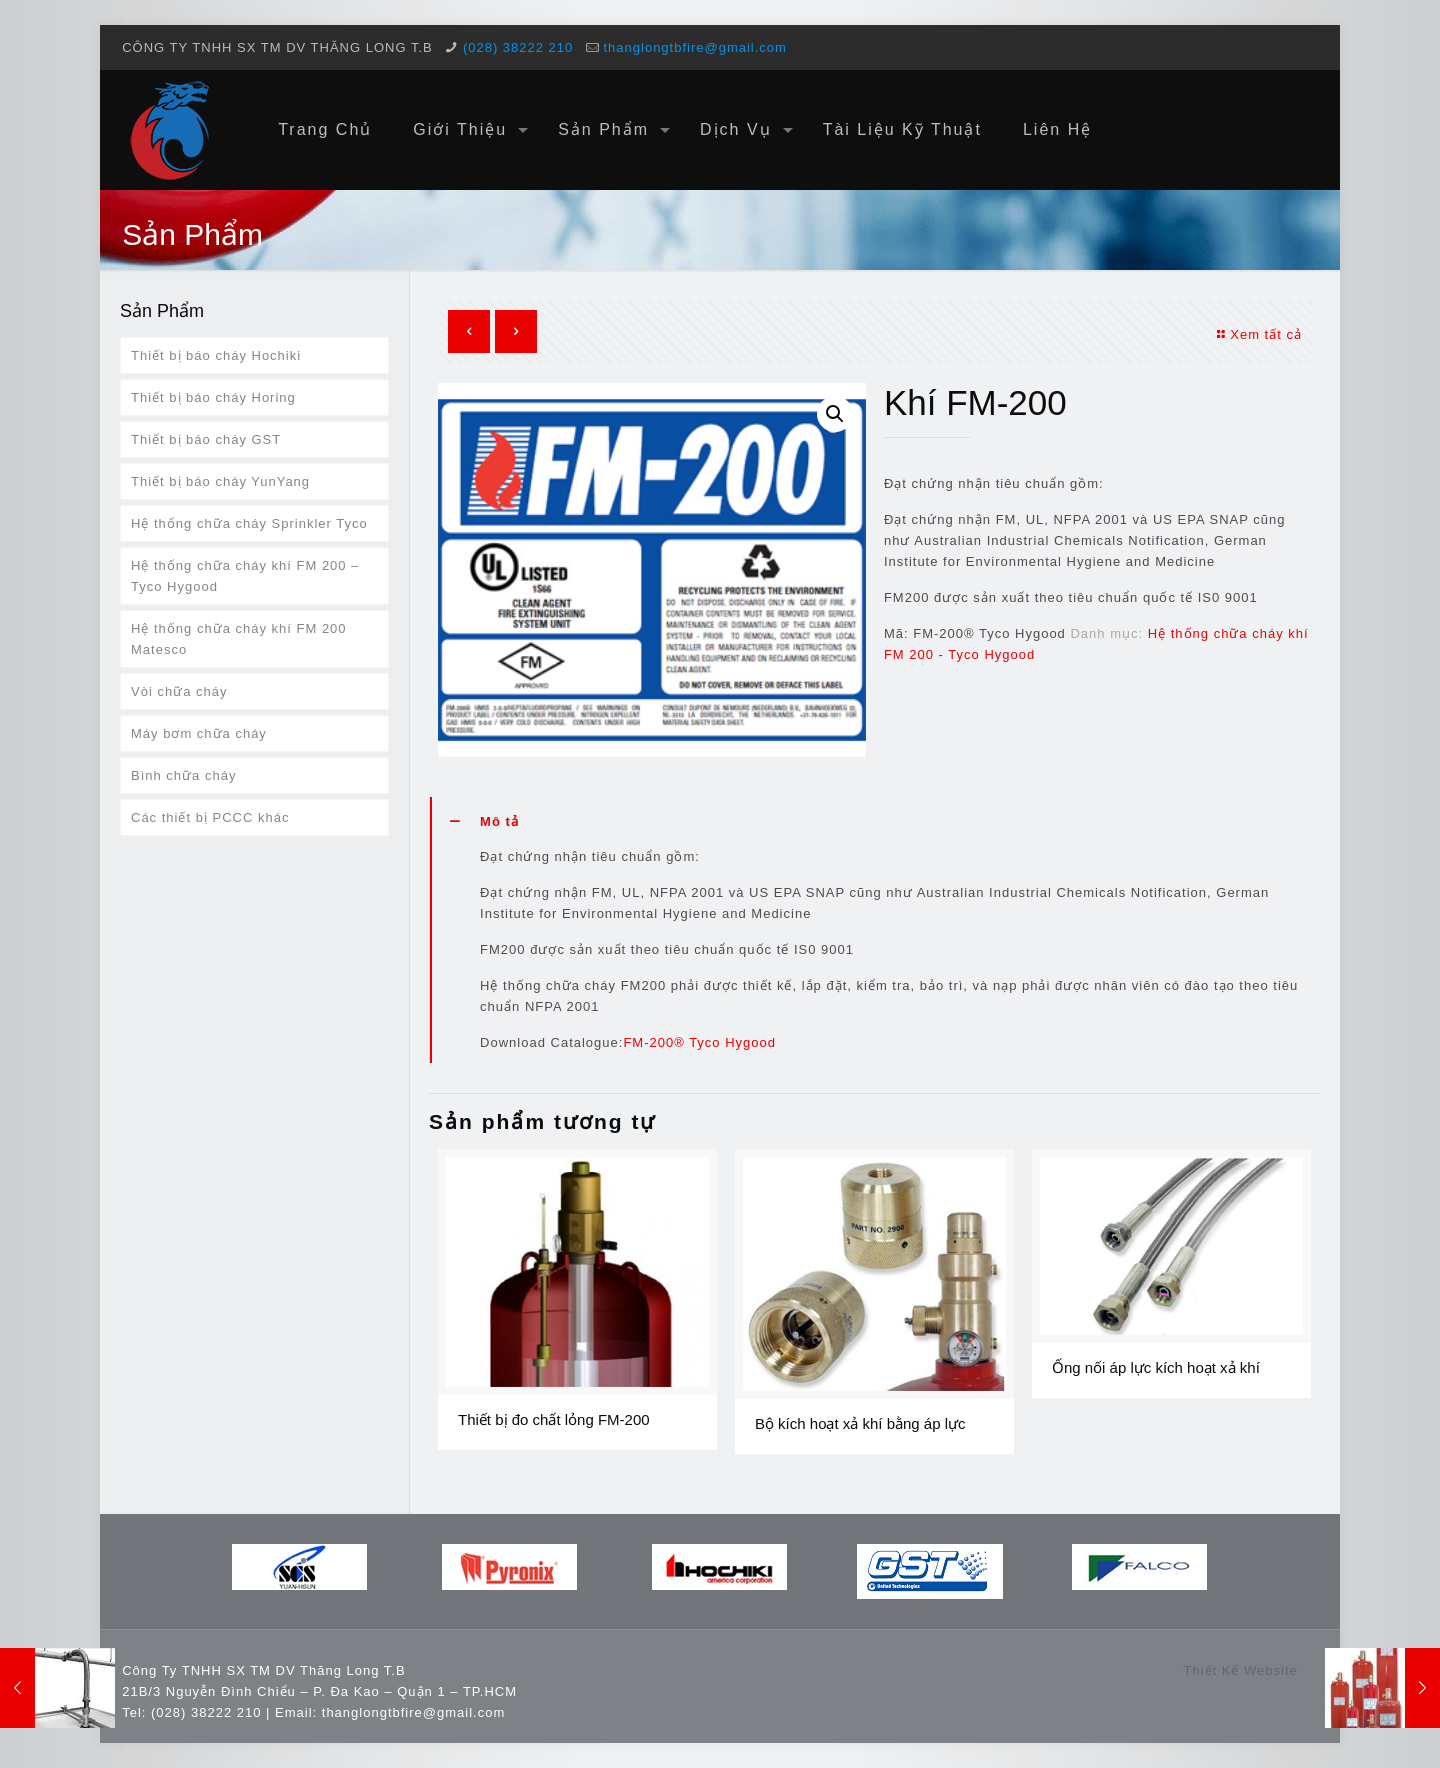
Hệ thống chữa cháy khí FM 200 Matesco (239, 639)
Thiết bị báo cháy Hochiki (216, 355)
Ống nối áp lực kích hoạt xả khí (1156, 1367)
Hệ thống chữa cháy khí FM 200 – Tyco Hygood (245, 576)
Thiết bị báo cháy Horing (213, 397)
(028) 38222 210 (518, 47)
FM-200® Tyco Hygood (699, 1042)
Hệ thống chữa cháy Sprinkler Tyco (249, 523)
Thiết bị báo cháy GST (206, 439)
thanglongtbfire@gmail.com (694, 47)
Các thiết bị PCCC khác (210, 817)
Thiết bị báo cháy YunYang (220, 481)
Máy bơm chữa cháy (199, 733)
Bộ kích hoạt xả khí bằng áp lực (860, 1423)
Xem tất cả (1257, 334)
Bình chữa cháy (183, 775)
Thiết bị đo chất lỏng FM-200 (554, 1419)
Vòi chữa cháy (179, 691)
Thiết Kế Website (1240, 1670)
